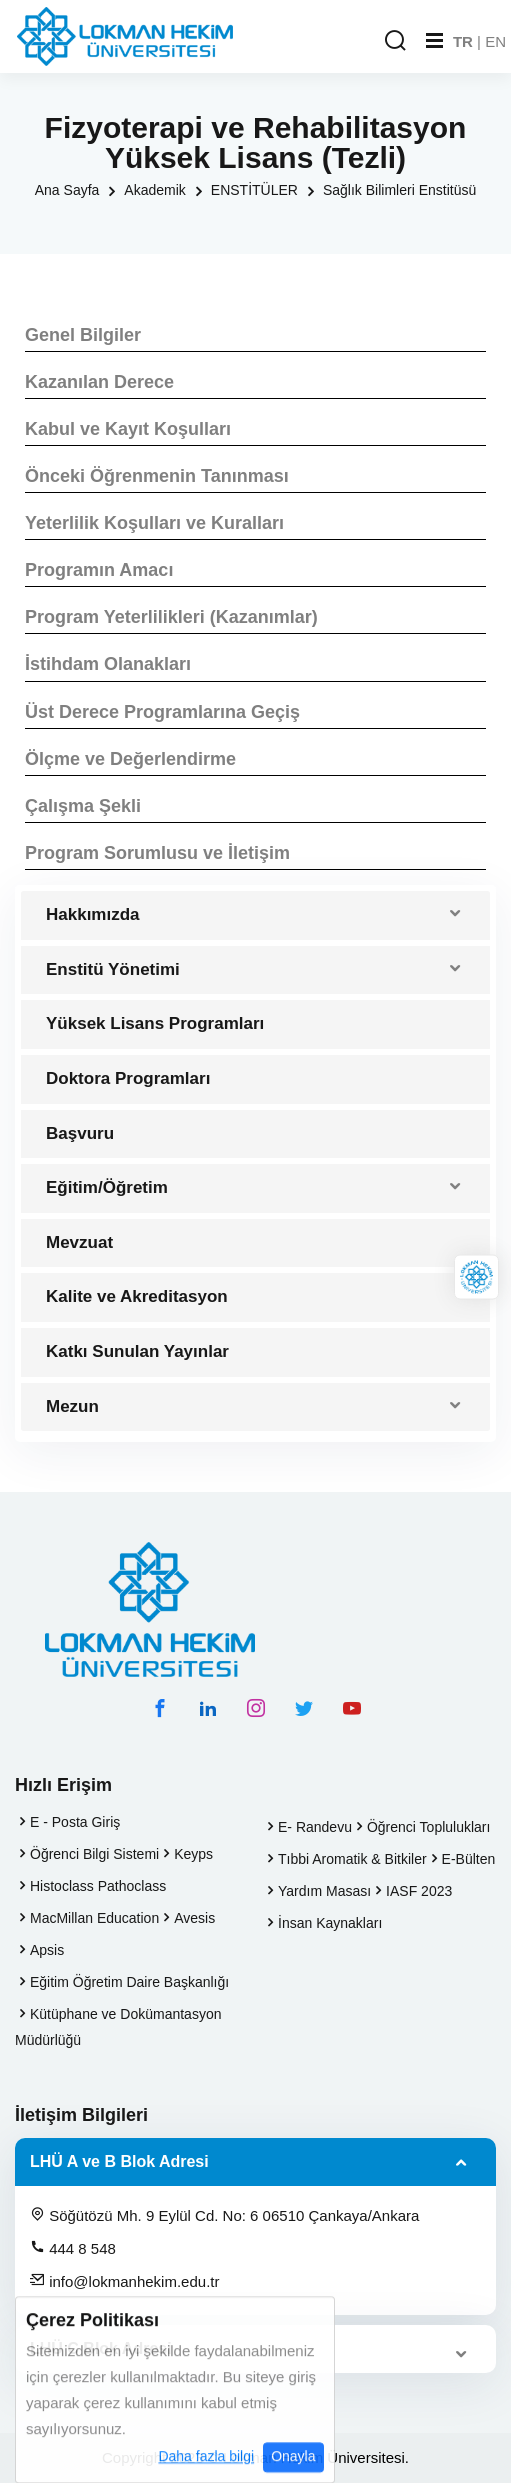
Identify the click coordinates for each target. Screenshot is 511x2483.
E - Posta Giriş (75, 1822)
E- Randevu (315, 1827)
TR (463, 41)
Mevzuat (79, 1242)
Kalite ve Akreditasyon (137, 1296)
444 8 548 (73, 2248)
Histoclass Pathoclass (98, 1886)
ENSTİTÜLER (254, 190)
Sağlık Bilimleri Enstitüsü (399, 190)
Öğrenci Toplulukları (428, 1827)
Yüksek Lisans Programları (155, 1023)
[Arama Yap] (395, 41)
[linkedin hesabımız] (208, 1708)
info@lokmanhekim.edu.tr (124, 2281)
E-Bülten (469, 1859)
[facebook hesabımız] (160, 1708)
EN (495, 41)
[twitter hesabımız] (304, 1708)
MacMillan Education (94, 1918)
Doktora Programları (128, 1078)
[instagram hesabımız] (256, 1708)
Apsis (47, 1950)
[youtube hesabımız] (352, 1708)
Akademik (154, 190)
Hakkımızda (93, 914)
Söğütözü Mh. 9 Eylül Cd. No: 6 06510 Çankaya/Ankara (224, 2215)
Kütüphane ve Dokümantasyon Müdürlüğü (118, 2027)
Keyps (193, 1854)
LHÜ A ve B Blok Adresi (119, 2161)
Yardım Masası (324, 1891)
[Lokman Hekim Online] (476, 1276)
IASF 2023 (419, 1891)
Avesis (194, 1918)
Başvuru (80, 1133)
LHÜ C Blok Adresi (101, 2348)
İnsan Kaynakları (330, 1923)
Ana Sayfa (67, 190)
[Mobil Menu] (434, 41)
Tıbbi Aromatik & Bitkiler (352, 1859)
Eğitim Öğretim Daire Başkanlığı (129, 1982)
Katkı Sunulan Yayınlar (137, 1351)
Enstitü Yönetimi (113, 969)
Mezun (72, 1406)
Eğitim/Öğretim (107, 1187)
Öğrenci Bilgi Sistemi (94, 1854)
